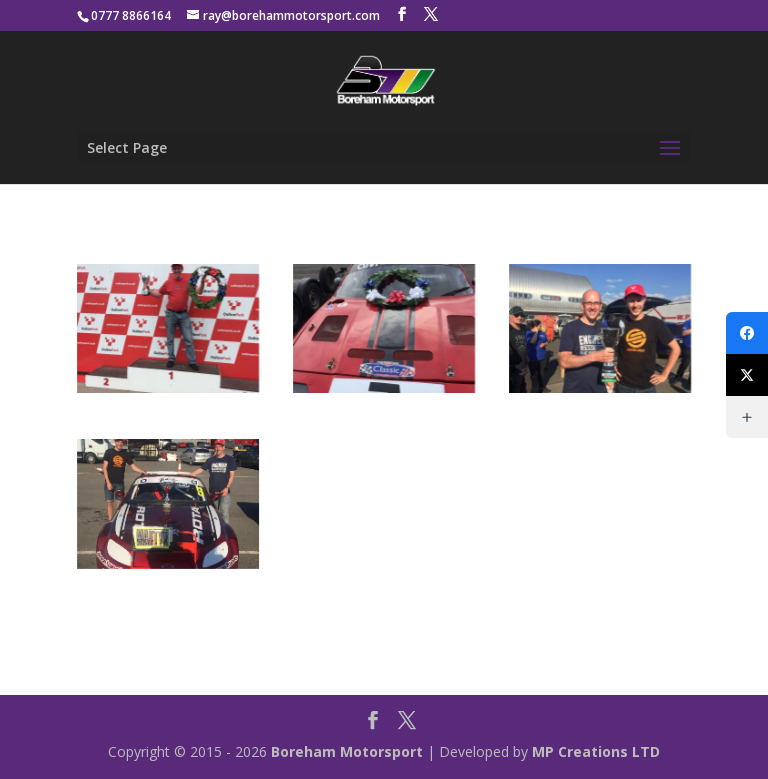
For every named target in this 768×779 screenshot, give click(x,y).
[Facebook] (747, 333)
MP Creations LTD (596, 751)
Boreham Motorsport (347, 751)
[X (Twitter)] (747, 375)
